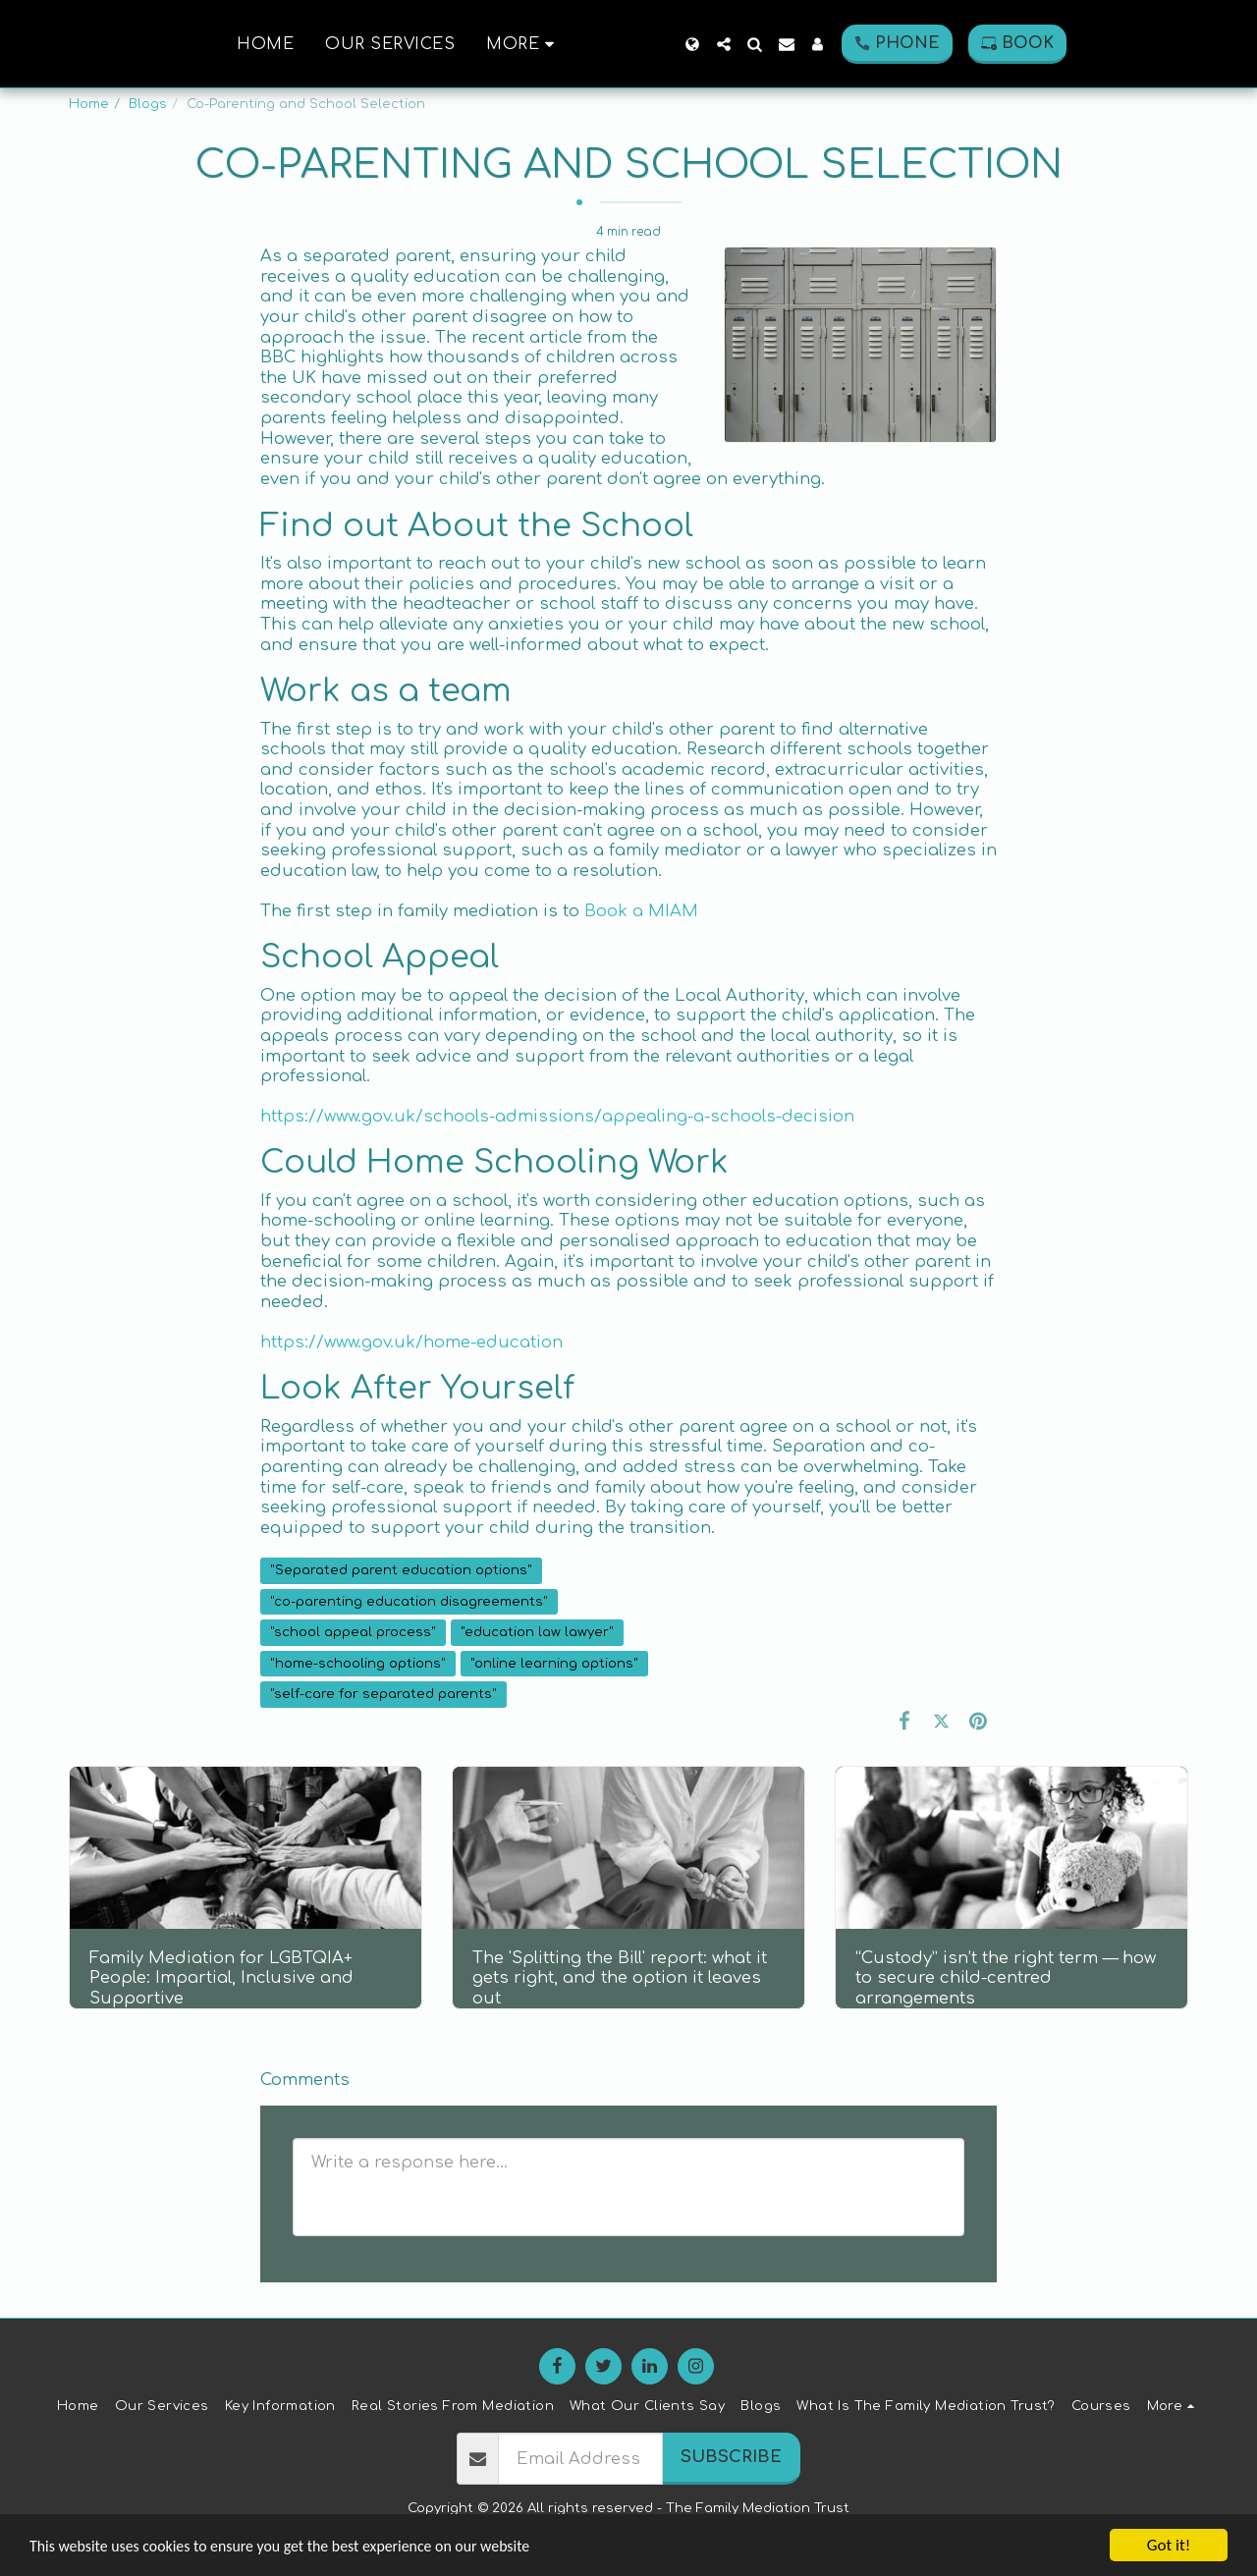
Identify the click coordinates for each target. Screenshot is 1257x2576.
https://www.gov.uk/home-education (411, 1342)
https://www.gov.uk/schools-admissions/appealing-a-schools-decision (557, 1116)
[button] (791, 44)
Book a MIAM (641, 911)
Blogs (148, 103)
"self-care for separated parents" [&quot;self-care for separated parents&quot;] (383, 1693)
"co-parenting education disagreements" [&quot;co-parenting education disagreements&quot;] (409, 1601)
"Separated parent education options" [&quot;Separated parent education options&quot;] (401, 1569)
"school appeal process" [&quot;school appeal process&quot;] (353, 1631)
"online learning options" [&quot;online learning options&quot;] (554, 1663)
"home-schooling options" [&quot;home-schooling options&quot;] (358, 1663)
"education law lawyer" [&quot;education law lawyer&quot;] (537, 1631)
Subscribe (731, 2456)
